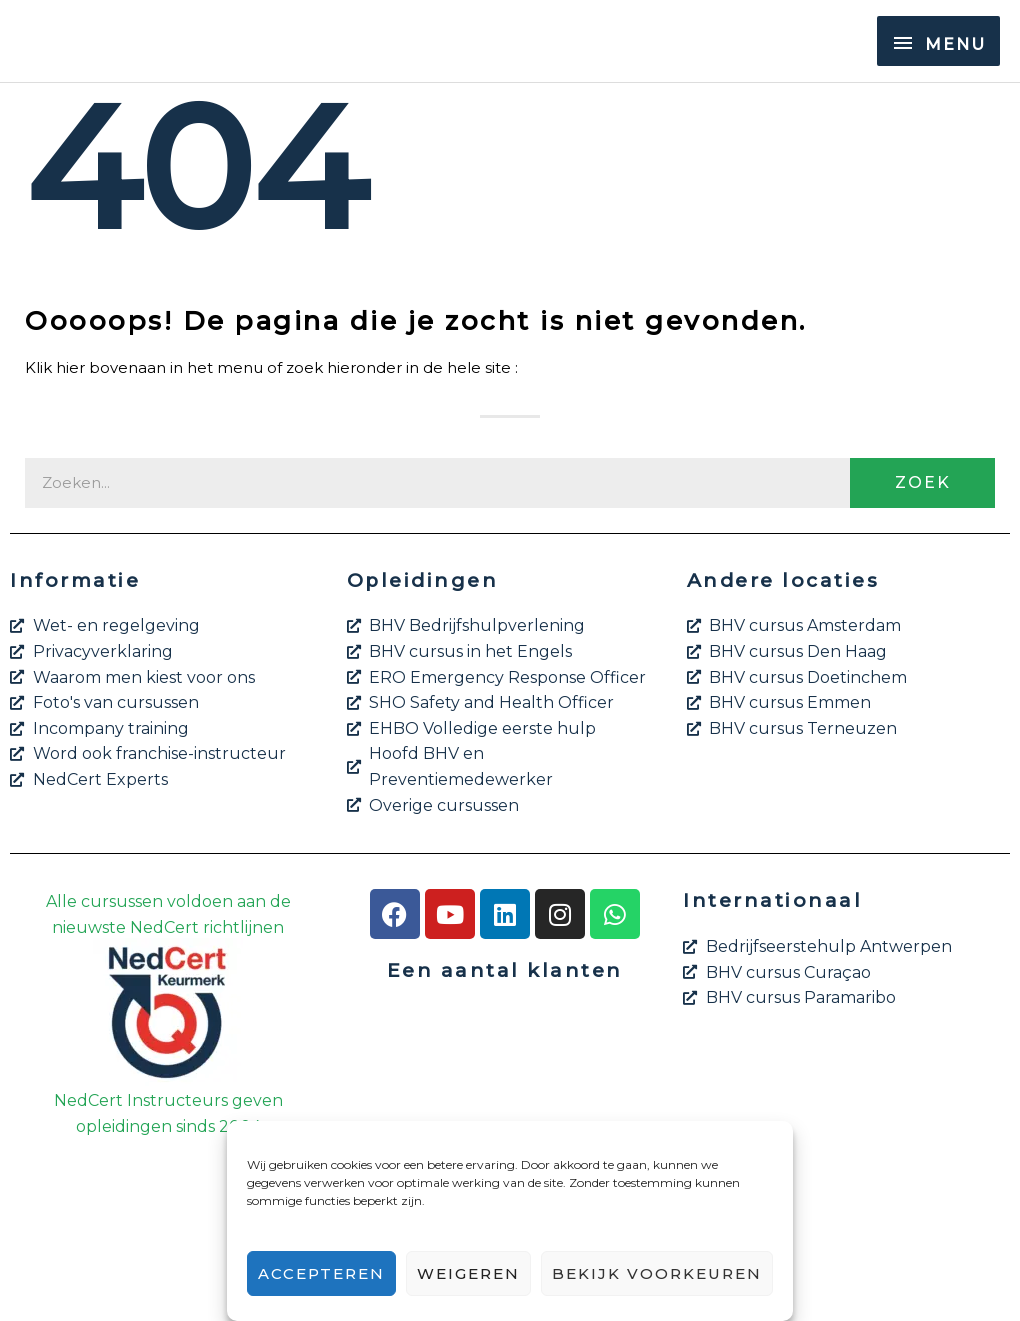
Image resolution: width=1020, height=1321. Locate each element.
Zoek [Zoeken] (923, 482)
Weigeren (468, 1273)
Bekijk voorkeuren (657, 1273)
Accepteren (321, 1273)
